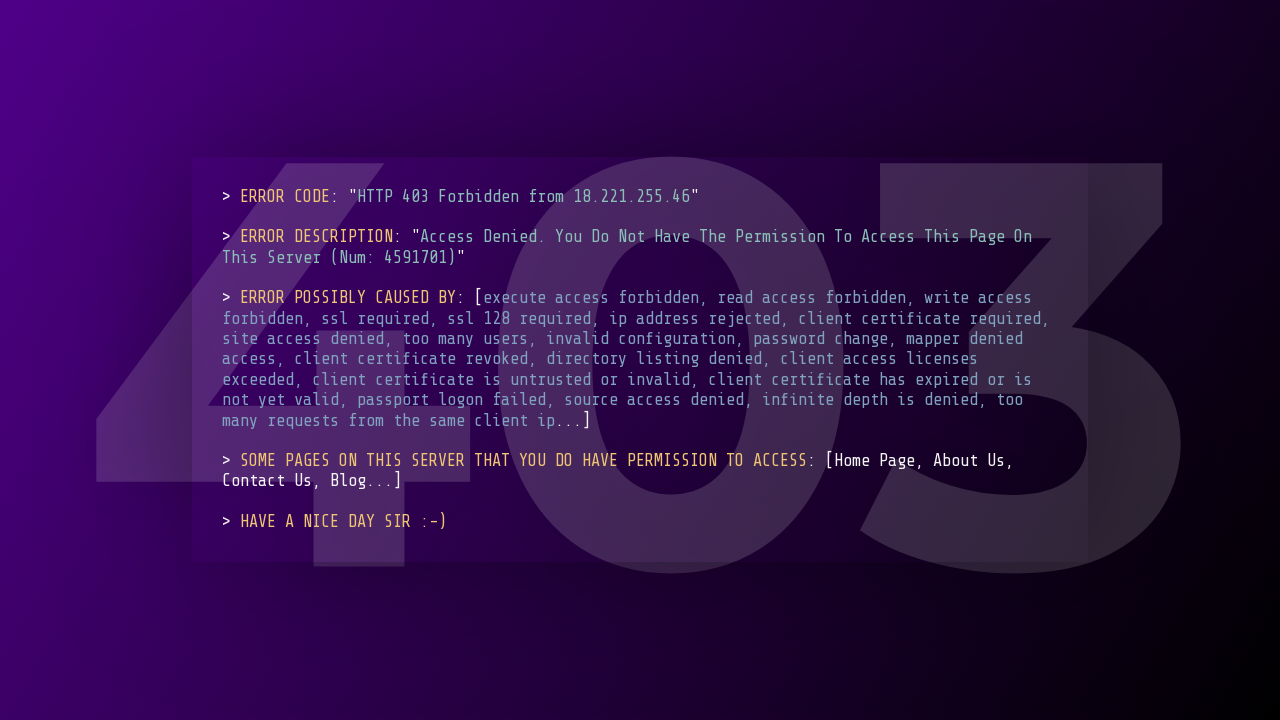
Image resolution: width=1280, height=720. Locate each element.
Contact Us (267, 481)
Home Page (874, 460)
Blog (348, 481)
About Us (969, 460)
